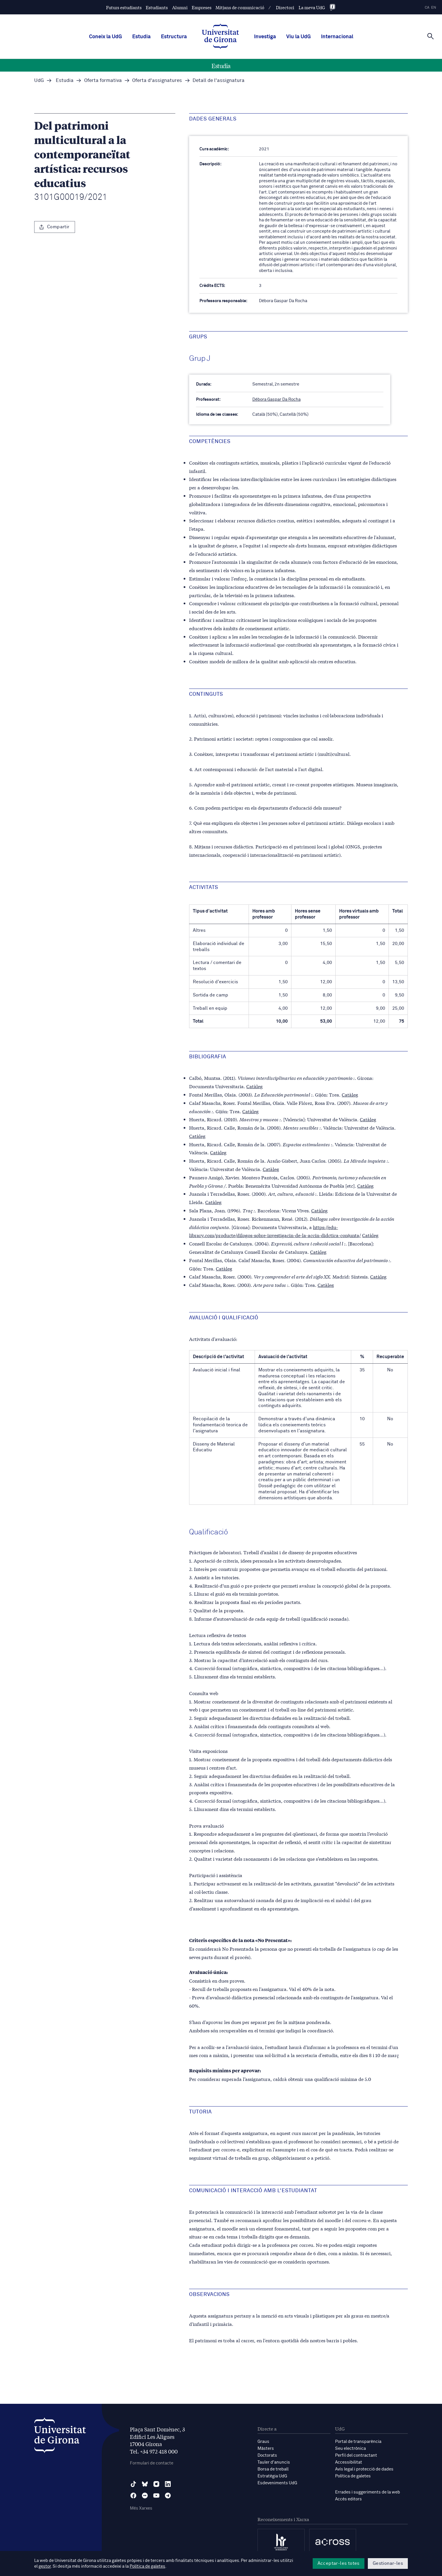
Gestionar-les (388, 2563)
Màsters (265, 2448)
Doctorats (267, 2455)
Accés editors (348, 2499)
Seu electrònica (350, 2448)
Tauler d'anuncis (273, 2462)
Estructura (174, 36)
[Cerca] (430, 36)
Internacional (337, 36)
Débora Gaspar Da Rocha (276, 399)
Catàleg (254, 1086)
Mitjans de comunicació (240, 7)
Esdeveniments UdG (277, 2483)
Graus (263, 2441)
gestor (45, 2566)
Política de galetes (353, 2476)
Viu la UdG (298, 36)
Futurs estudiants (124, 7)
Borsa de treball (273, 2469)
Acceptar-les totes (339, 2563)
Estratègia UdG (272, 2476)
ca (427, 7)
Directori (285, 7)
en (433, 7)
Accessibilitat (348, 2462)
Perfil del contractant (356, 2455)
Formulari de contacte (151, 2463)
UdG (39, 80)
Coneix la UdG (105, 36)
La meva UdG (312, 7)
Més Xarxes (141, 2508)
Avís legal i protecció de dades (364, 2469)
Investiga (265, 36)
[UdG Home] (220, 37)
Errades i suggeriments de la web (367, 2492)
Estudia (141, 36)
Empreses (202, 7)
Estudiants (157, 7)
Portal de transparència (358, 2441)
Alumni (180, 7)
